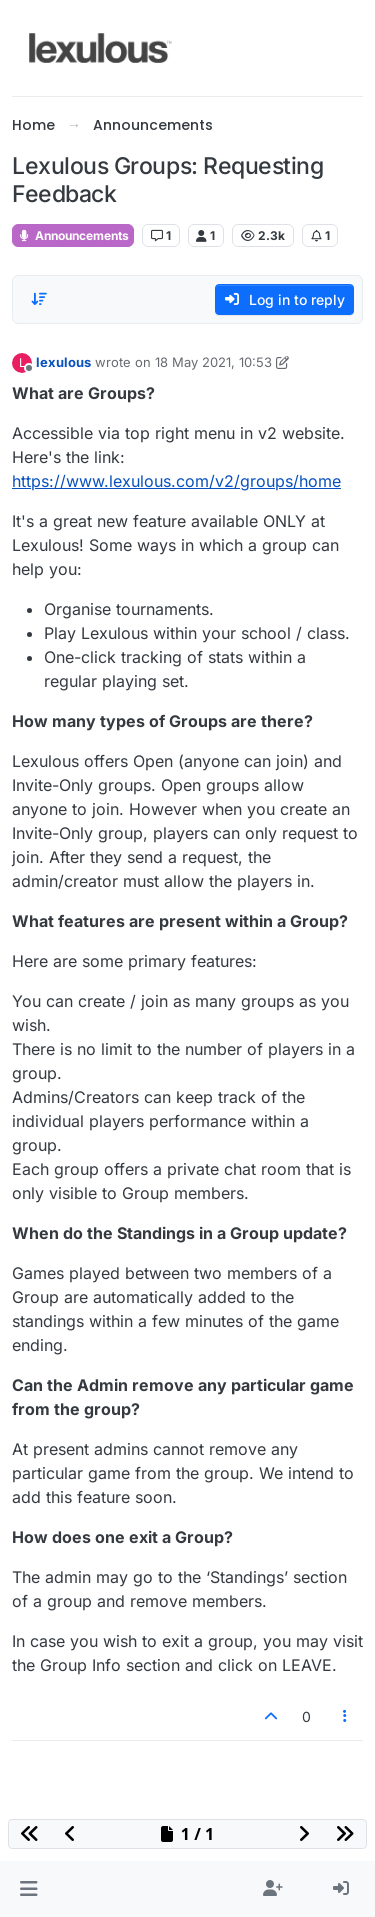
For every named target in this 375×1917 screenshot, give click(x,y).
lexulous (63, 362)
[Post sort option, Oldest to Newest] (39, 299)
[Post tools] (346, 1716)
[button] (28, 1889)
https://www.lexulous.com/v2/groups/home (176, 481)
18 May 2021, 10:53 (213, 362)
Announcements (73, 235)
